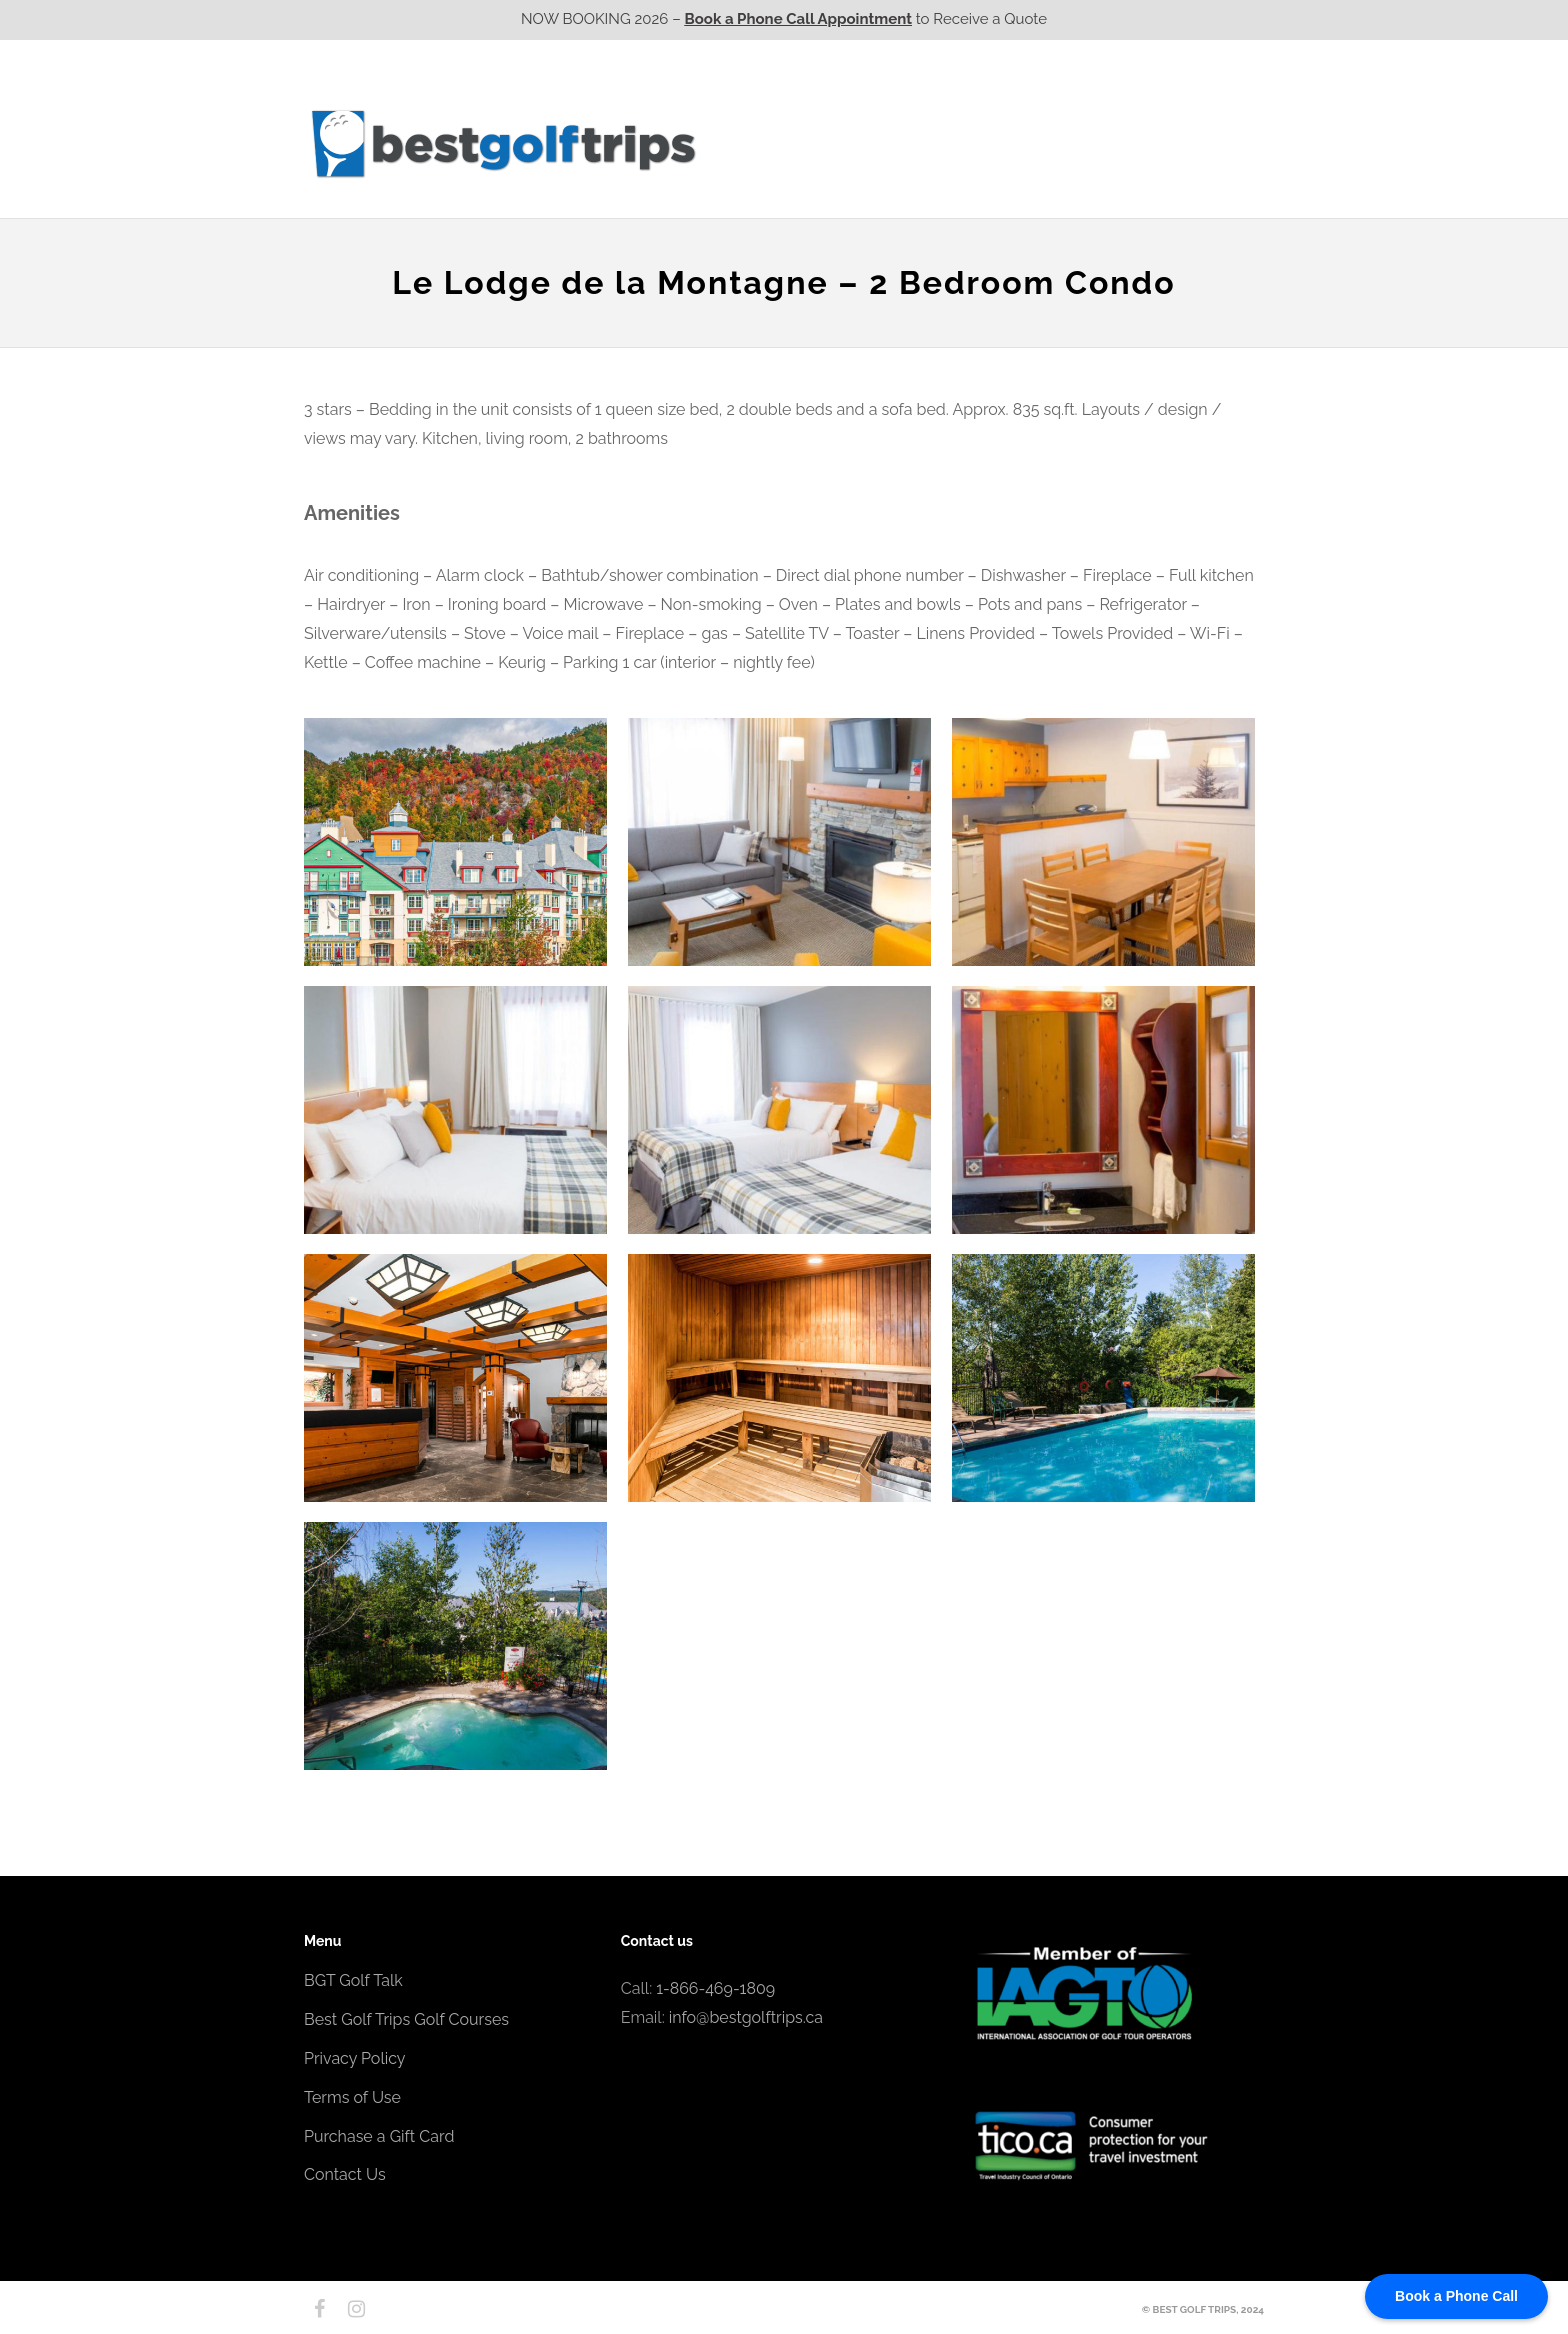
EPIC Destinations (1189, 103)
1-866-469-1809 (715, 1988)
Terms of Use (352, 2097)
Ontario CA (879, 143)
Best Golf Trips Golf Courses (406, 2019)
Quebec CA (992, 143)
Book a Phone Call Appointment (798, 19)
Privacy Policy (355, 2058)
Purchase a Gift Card (379, 2136)
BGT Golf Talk (353, 1980)
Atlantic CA (1107, 143)
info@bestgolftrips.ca (746, 2017)
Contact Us (1211, 143)
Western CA (763, 143)
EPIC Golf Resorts (1052, 103)
